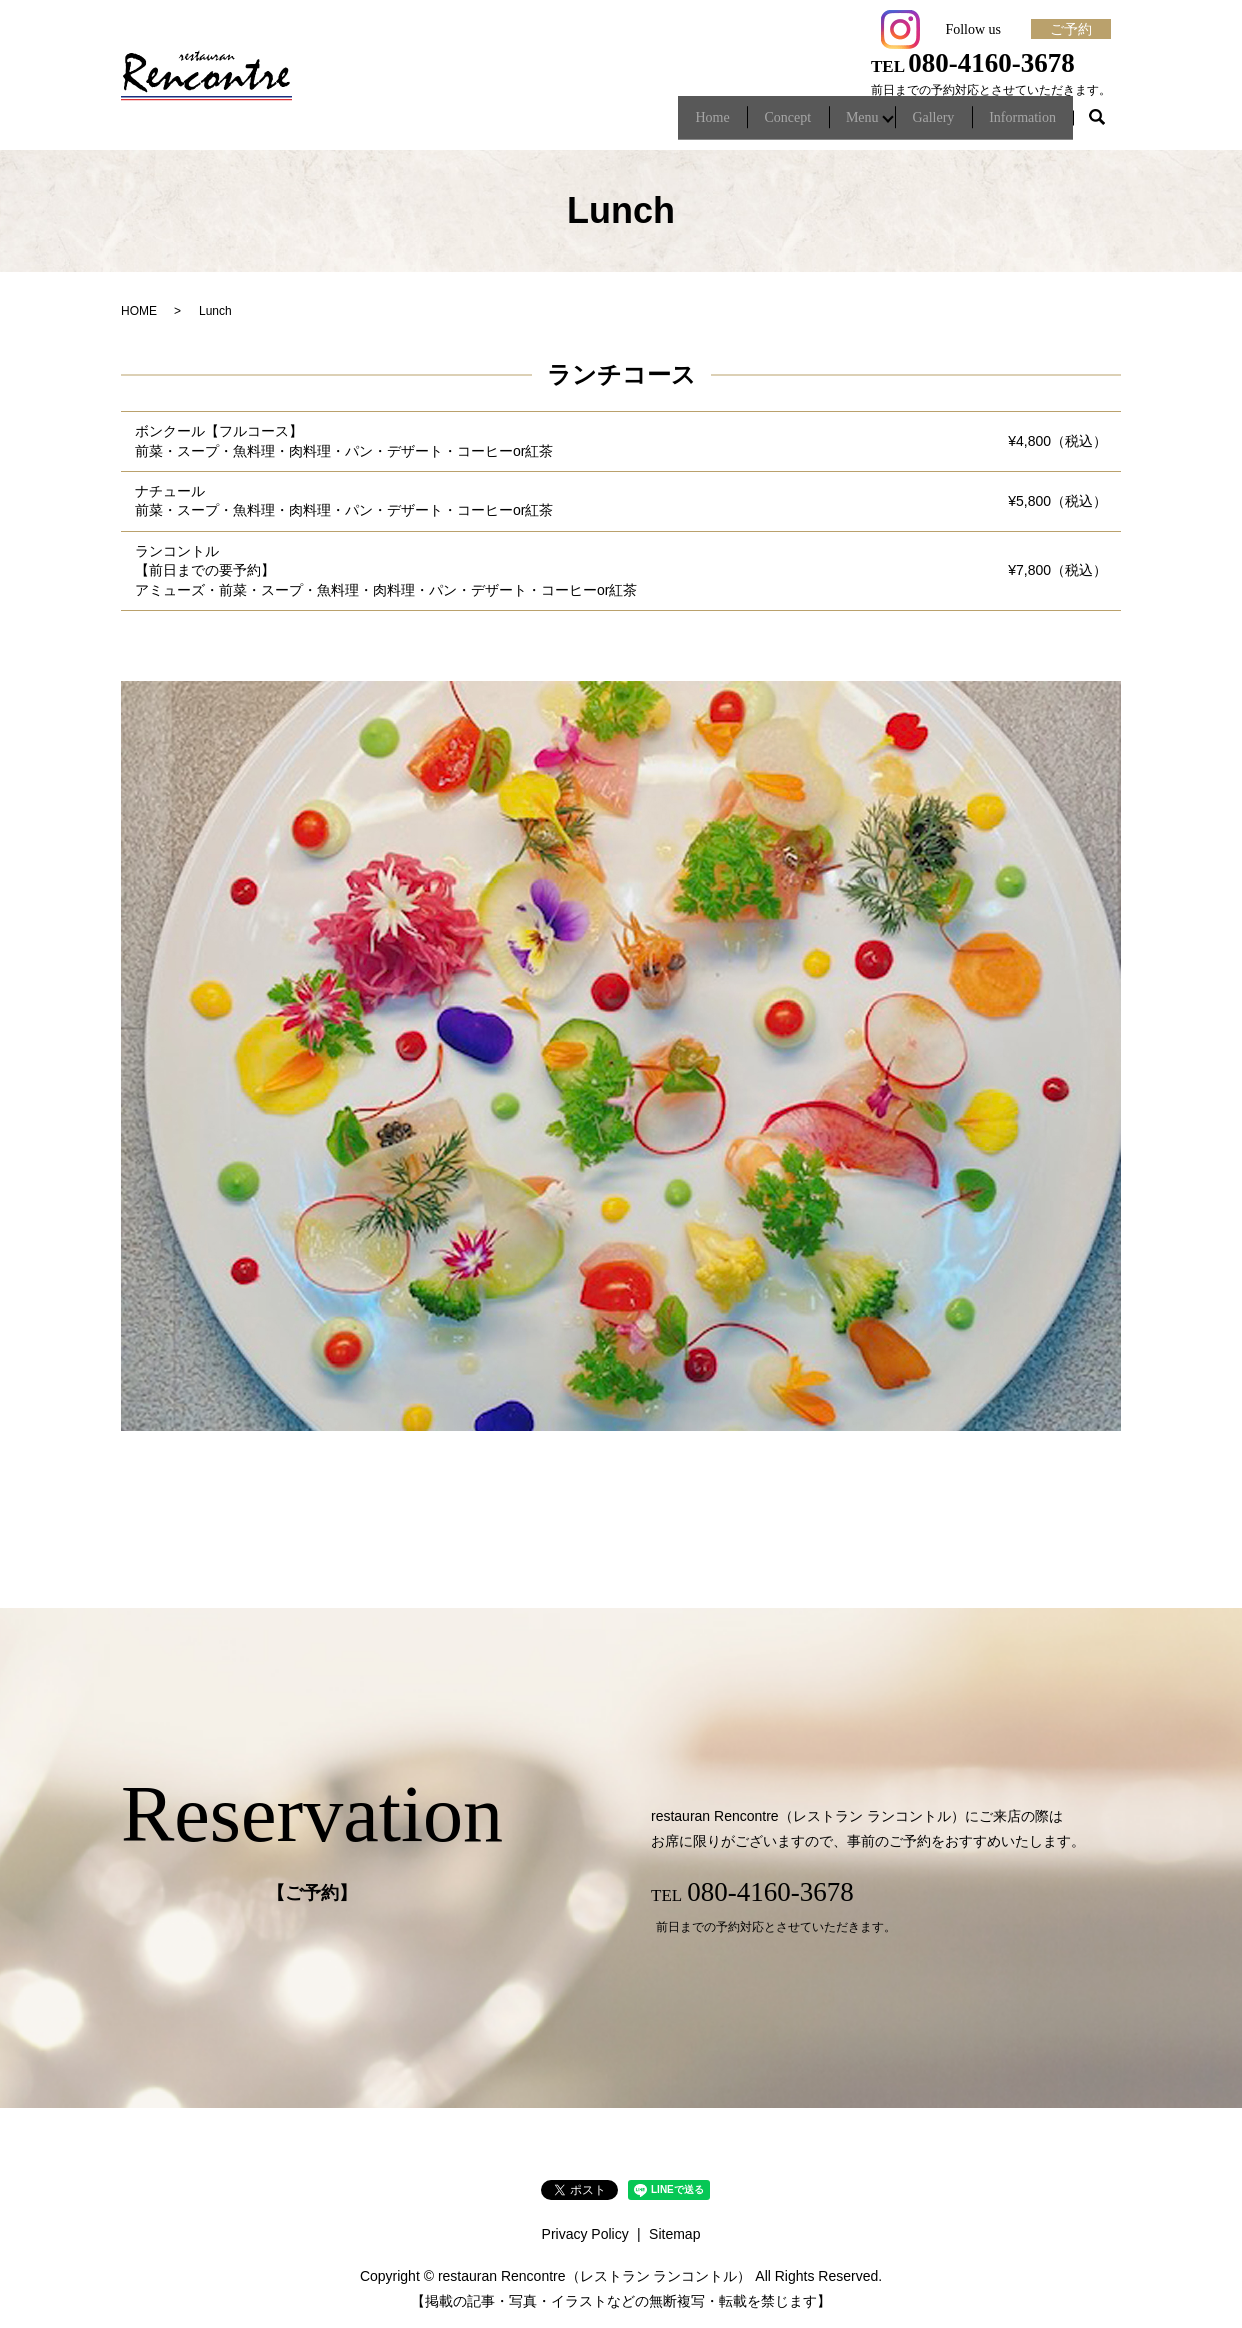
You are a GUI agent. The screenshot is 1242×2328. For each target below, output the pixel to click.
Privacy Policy (585, 2234)
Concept (744, 123)
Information (1016, 123)
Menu (832, 123)
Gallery (914, 123)
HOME (139, 311)
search (1097, 124)
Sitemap (674, 2234)
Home (657, 123)
